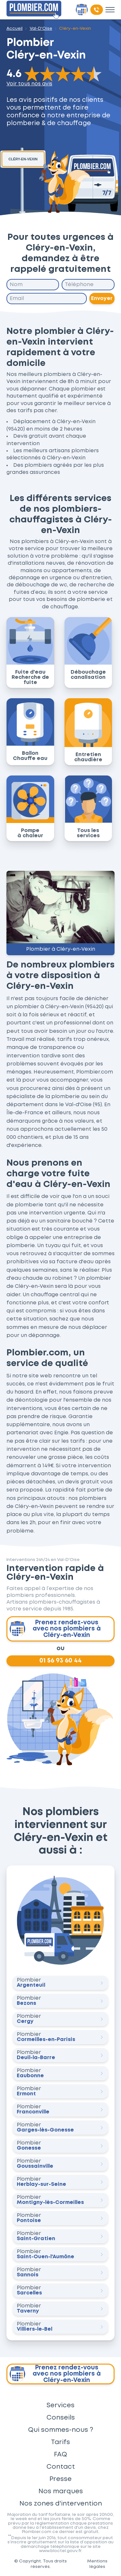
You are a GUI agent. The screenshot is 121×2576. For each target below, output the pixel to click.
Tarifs (60, 2442)
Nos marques (60, 2491)
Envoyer (102, 298)
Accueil (14, 28)
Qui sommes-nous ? (60, 2430)
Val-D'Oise (41, 28)
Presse (60, 2479)
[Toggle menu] (110, 9)
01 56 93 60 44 (60, 1661)
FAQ (60, 2454)
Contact (60, 2467)
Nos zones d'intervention (60, 2504)
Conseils (60, 2418)
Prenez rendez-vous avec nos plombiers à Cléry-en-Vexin (55, 1629)
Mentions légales (97, 2564)
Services (60, 2405)
